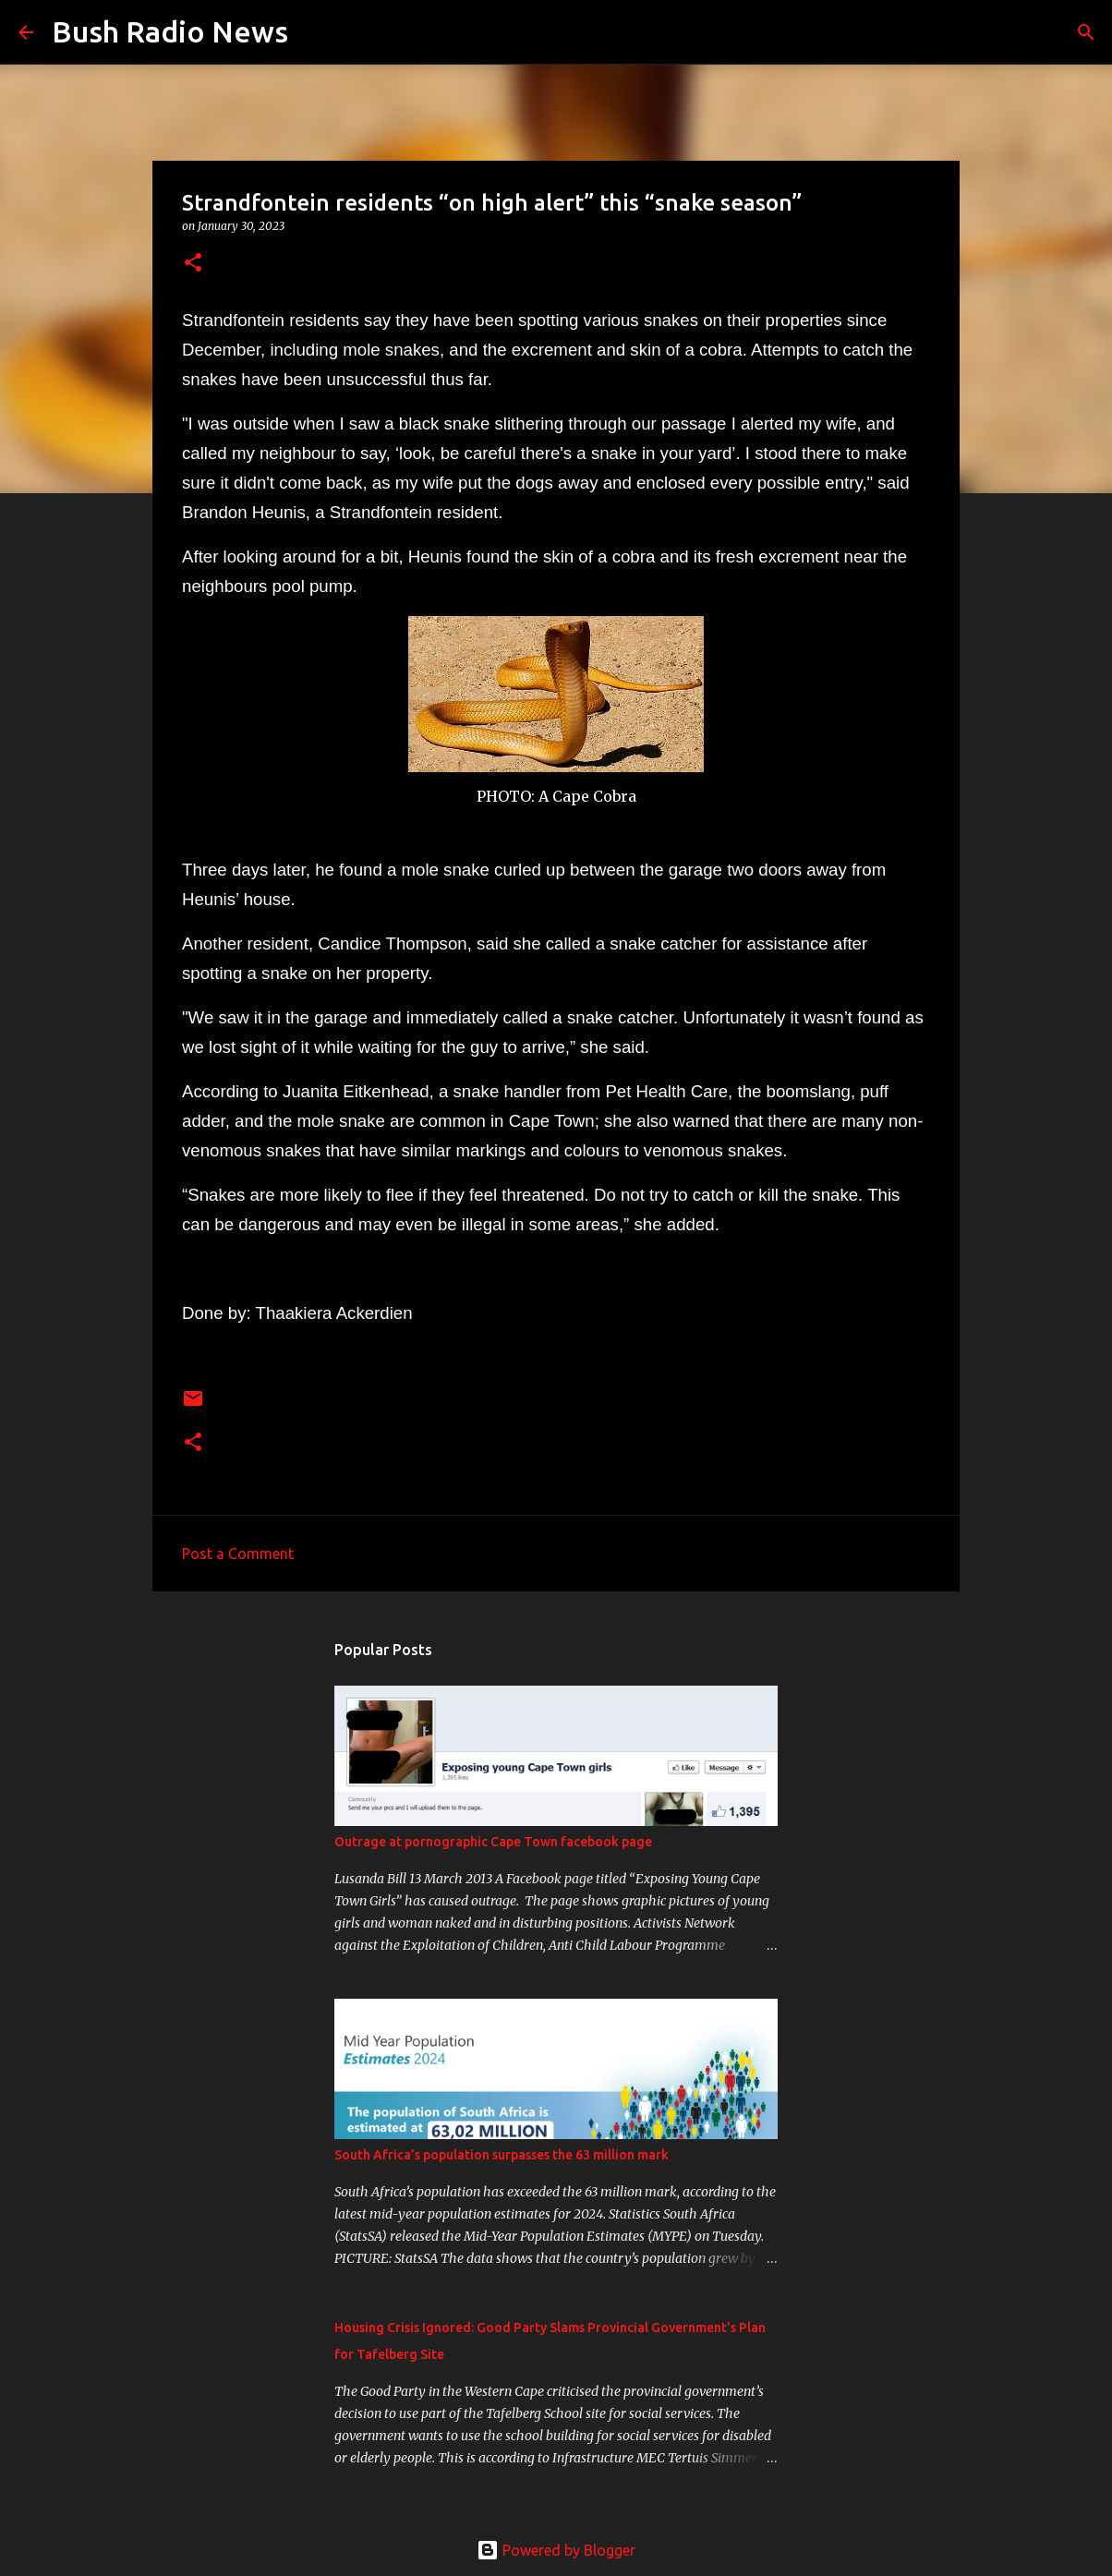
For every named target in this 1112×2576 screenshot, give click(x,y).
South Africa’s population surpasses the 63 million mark (501, 2154)
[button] (193, 263)
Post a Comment (238, 1553)
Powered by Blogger (556, 2550)
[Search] (314, 32)
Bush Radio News (170, 31)
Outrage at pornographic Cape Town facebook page (493, 1841)
